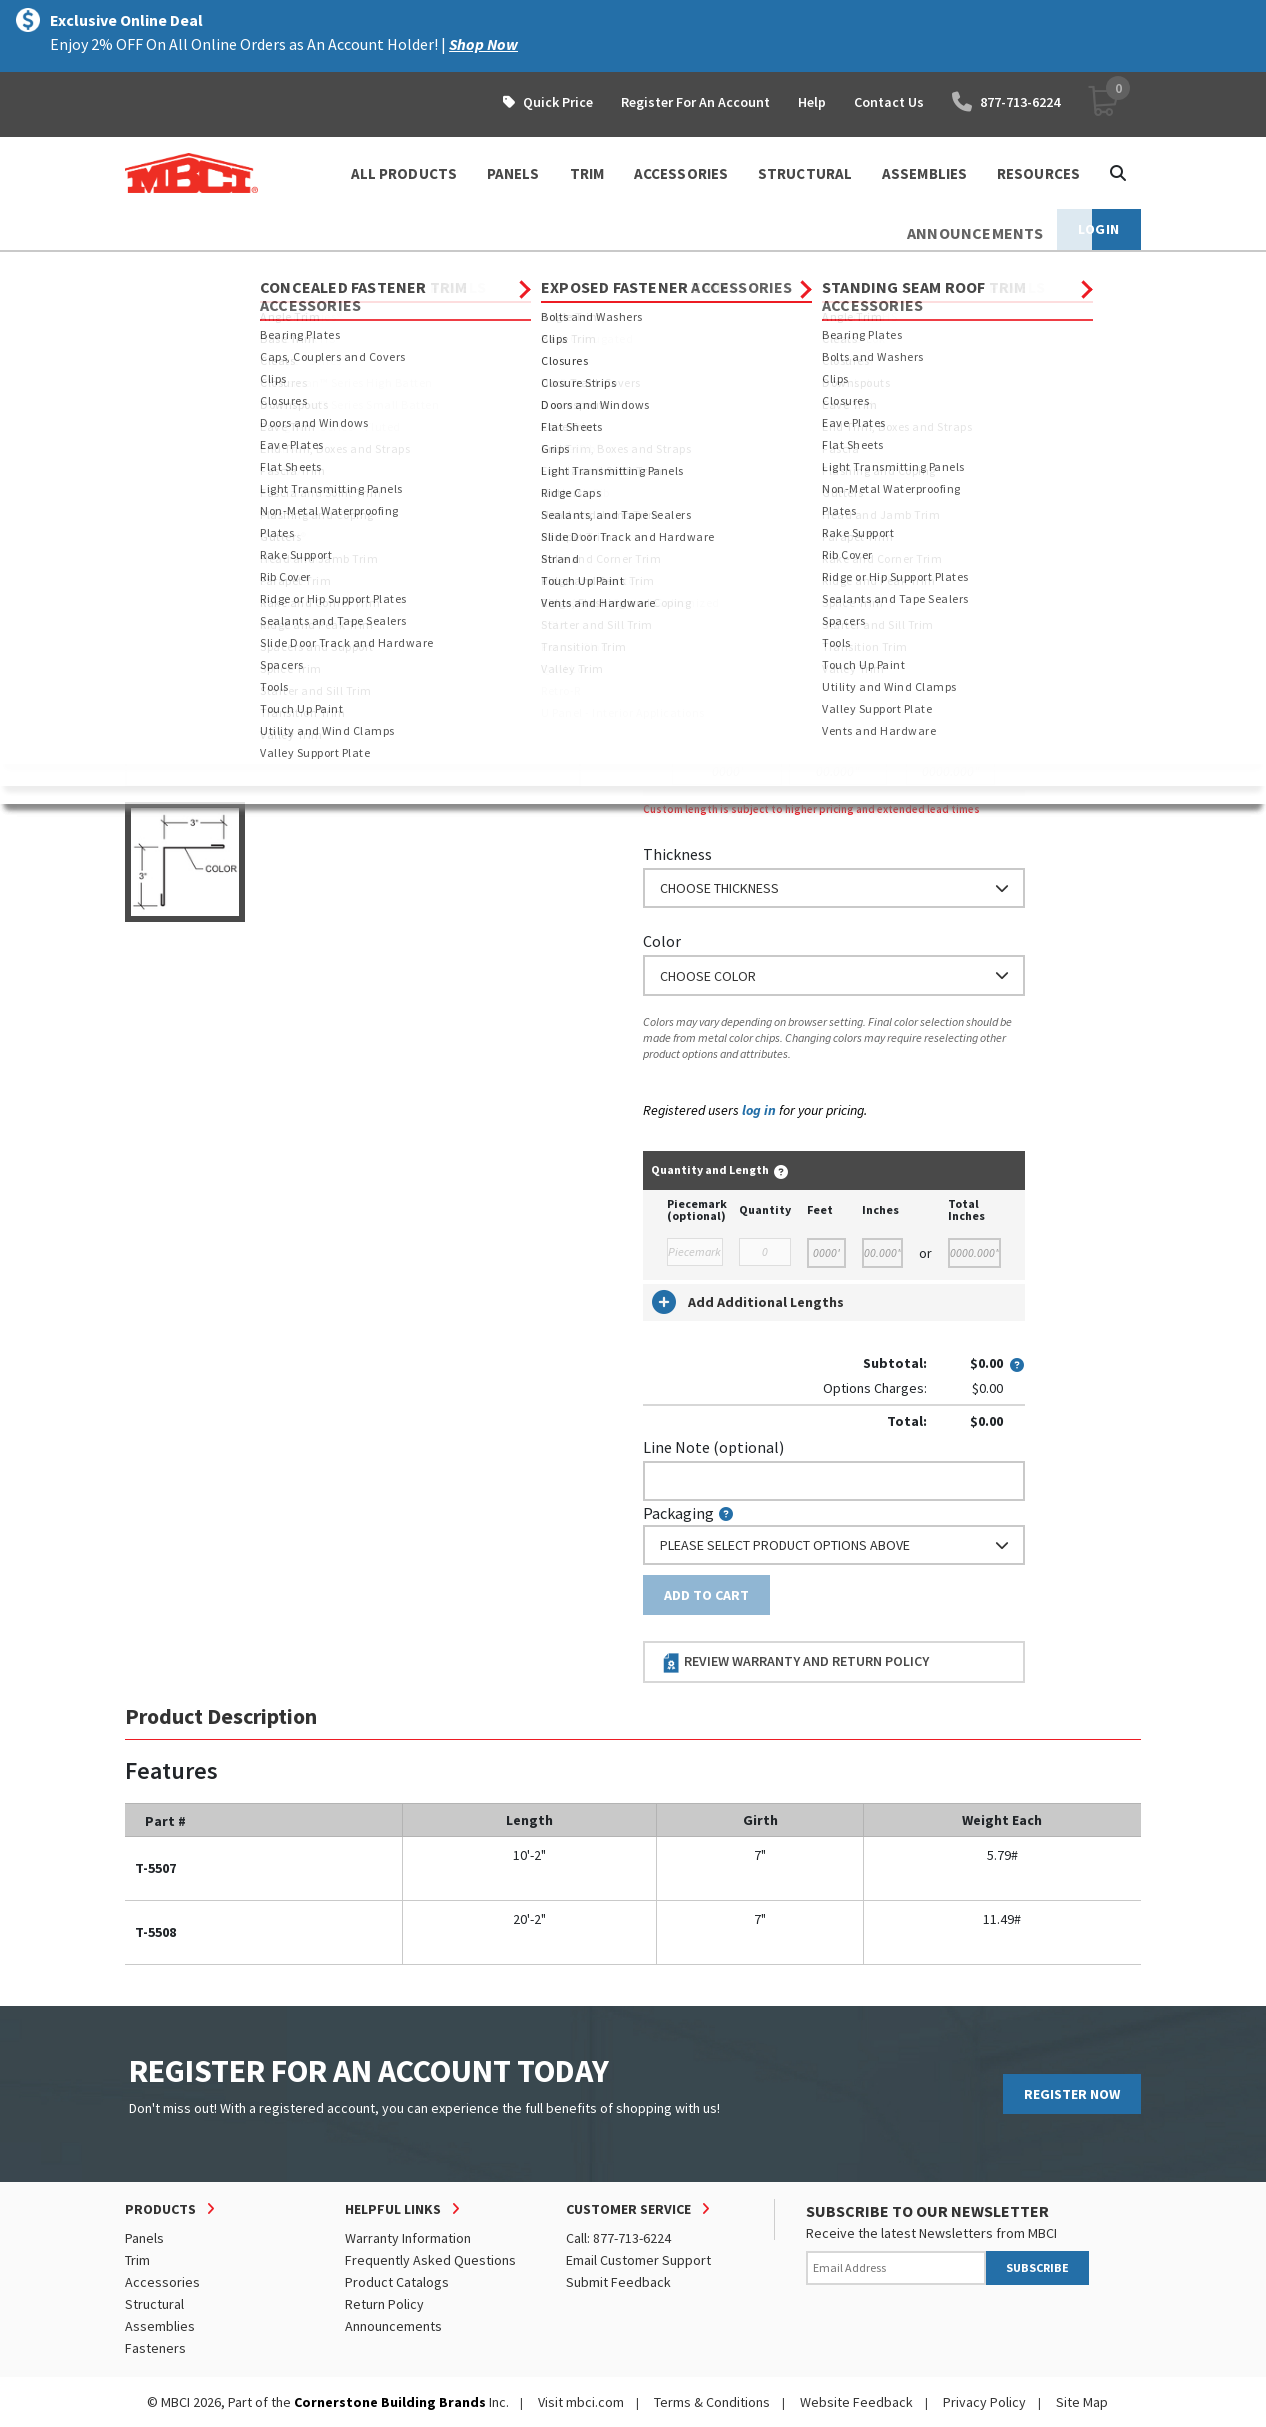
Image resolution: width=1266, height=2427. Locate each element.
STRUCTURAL (805, 173)
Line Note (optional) (713, 1447)
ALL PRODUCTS (404, 173)
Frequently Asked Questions (430, 2260)
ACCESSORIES (681, 173)
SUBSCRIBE (1037, 2267)
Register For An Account (695, 102)
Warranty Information (408, 2238)
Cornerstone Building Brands (390, 2402)
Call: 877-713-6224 (618, 2238)
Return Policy (384, 2304)
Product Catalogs (397, 2282)
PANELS (513, 173)
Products (211, 270)
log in (759, 1110)
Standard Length (700, 575)
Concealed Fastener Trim (396, 270)
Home (142, 270)
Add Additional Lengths (748, 1302)
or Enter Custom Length (727, 686)
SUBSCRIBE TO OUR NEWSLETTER (927, 2211)
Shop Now (483, 44)
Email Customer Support (638, 2260)
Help (812, 102)
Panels (144, 2238)
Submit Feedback (618, 2282)
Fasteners (155, 2348)
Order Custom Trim (721, 448)
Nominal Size (688, 488)
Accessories (162, 2282)
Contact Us (889, 102)
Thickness (677, 854)
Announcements (393, 2326)
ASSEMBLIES (924, 173)
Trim (280, 270)
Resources (1038, 173)
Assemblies (160, 2326)
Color (662, 941)
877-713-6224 (1006, 102)
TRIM (587, 173)
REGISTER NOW (1072, 2094)
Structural (154, 2304)
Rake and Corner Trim (563, 270)
